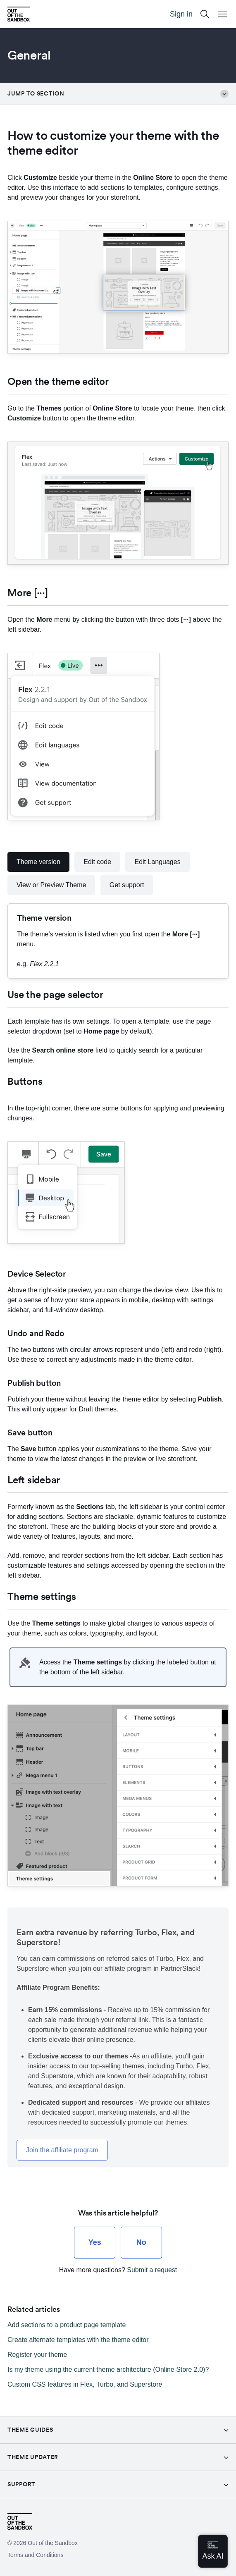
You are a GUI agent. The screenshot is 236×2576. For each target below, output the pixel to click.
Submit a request (152, 2269)
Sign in (181, 14)
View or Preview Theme (51, 884)
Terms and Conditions (35, 2555)
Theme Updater (32, 2457)
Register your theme (37, 2354)
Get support (127, 884)
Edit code (97, 861)
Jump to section (118, 93)
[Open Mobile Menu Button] (223, 14)
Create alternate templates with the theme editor (78, 2339)
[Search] (205, 14)
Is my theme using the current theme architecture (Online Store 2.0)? (108, 2369)
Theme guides (30, 2430)
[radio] (94, 2242)
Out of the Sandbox (53, 2543)
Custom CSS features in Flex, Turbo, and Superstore (84, 2384)
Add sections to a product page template (66, 2324)
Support (21, 2484)
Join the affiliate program (62, 2149)
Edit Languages (157, 861)
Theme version (38, 861)
